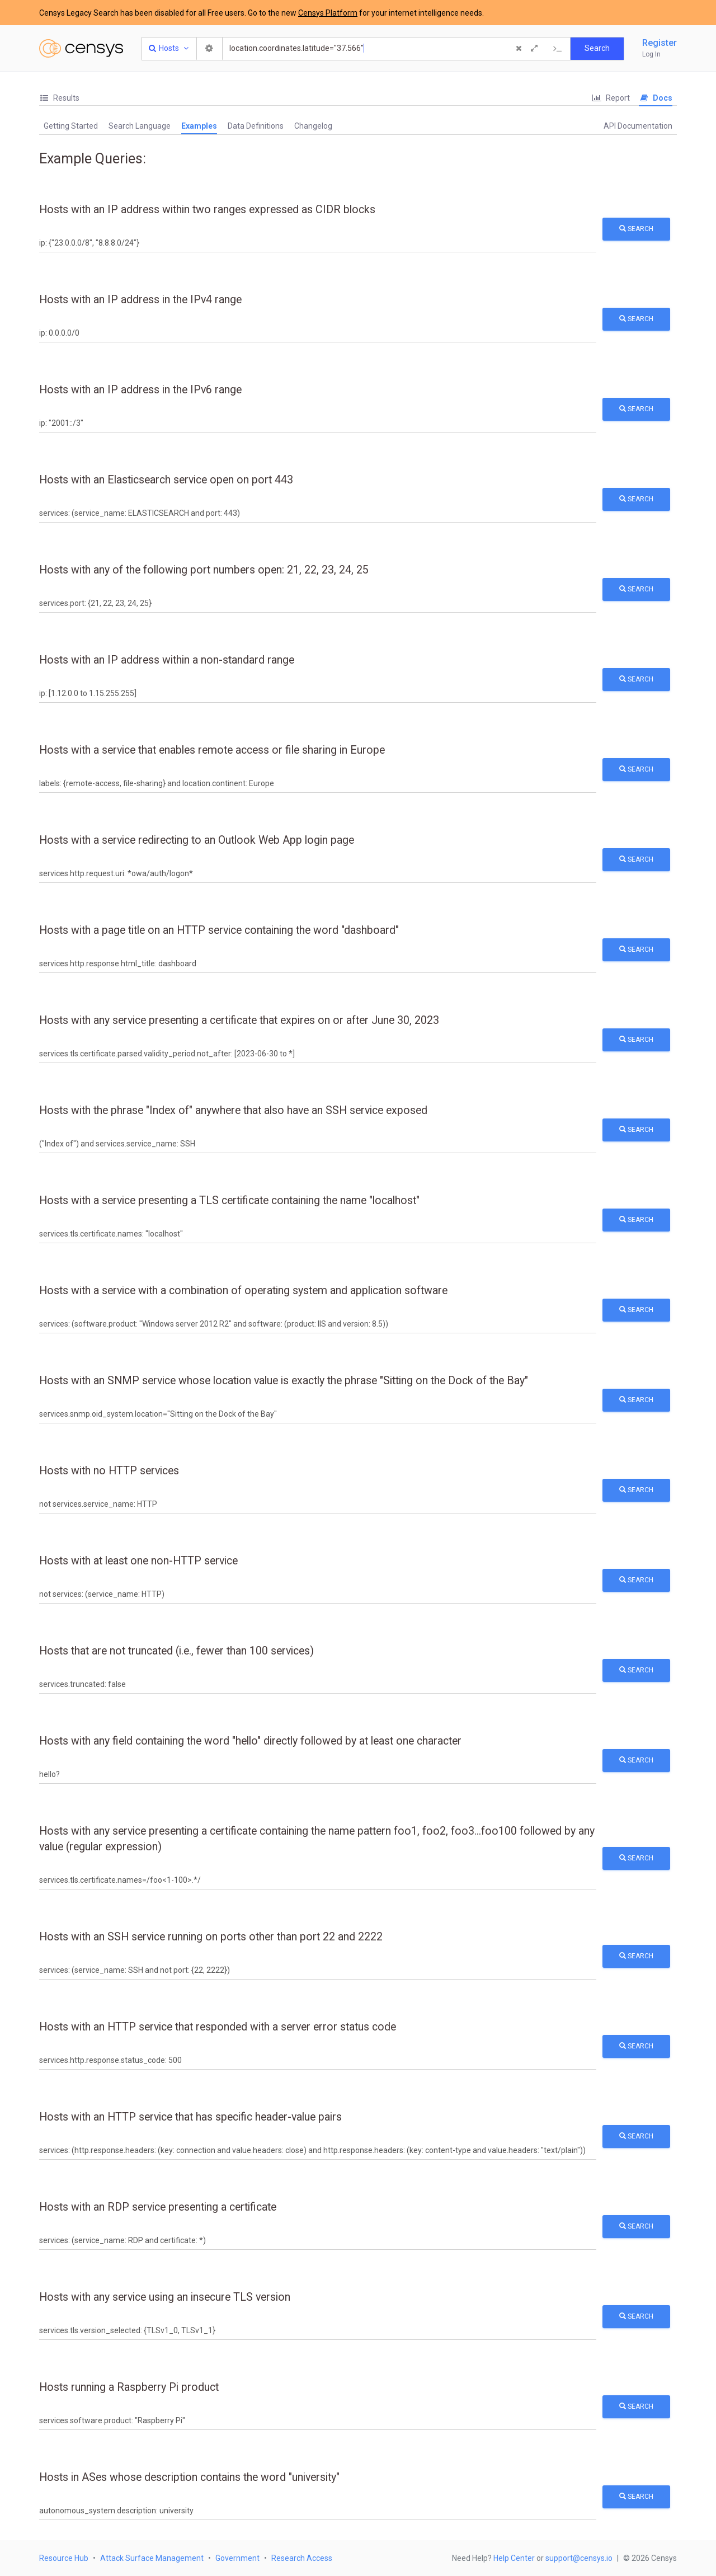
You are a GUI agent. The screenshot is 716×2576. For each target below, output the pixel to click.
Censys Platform (327, 12)
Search (636, 229)
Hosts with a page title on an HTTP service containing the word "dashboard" (219, 930)
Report (611, 97)
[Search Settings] (210, 48)
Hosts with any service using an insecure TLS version (164, 2297)
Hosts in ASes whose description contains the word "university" (189, 2477)
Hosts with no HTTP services (109, 1470)
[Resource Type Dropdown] (169, 48)
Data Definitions (256, 125)
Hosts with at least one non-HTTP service (138, 1560)
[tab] (59, 98)
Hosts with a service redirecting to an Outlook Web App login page (196, 840)
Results (59, 97)
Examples (199, 125)
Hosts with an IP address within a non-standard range (166, 660)
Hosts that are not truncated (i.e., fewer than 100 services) (176, 1650)
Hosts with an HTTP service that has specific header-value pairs (190, 2116)
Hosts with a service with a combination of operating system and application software (243, 1290)
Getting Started (71, 125)
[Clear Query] (519, 48)
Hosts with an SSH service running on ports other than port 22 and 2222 (211, 1936)
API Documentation (638, 125)
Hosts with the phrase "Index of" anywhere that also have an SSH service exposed (233, 1110)
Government (237, 2558)
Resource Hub (63, 2558)
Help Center (514, 2558)
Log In (651, 54)
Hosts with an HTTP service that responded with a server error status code (217, 2026)
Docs (655, 97)
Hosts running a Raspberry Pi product (129, 2387)
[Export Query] (558, 48)
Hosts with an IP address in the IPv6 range (140, 389)
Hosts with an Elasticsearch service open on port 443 (166, 479)
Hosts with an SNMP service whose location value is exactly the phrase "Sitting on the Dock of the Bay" (283, 1380)
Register (659, 42)
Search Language (140, 125)
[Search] (368, 48)
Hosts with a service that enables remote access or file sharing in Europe (212, 750)
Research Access (301, 2558)
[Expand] (534, 48)
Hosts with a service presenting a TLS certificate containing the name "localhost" (229, 1200)
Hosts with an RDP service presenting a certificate (157, 2207)
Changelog (313, 125)
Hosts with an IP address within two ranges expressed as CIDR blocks (207, 209)
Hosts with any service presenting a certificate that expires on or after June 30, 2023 (239, 1020)
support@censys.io (579, 2558)
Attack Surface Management (152, 2558)
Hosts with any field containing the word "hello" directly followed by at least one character (250, 1740)
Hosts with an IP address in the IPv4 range (140, 299)
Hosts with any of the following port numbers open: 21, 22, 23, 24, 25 (204, 569)
